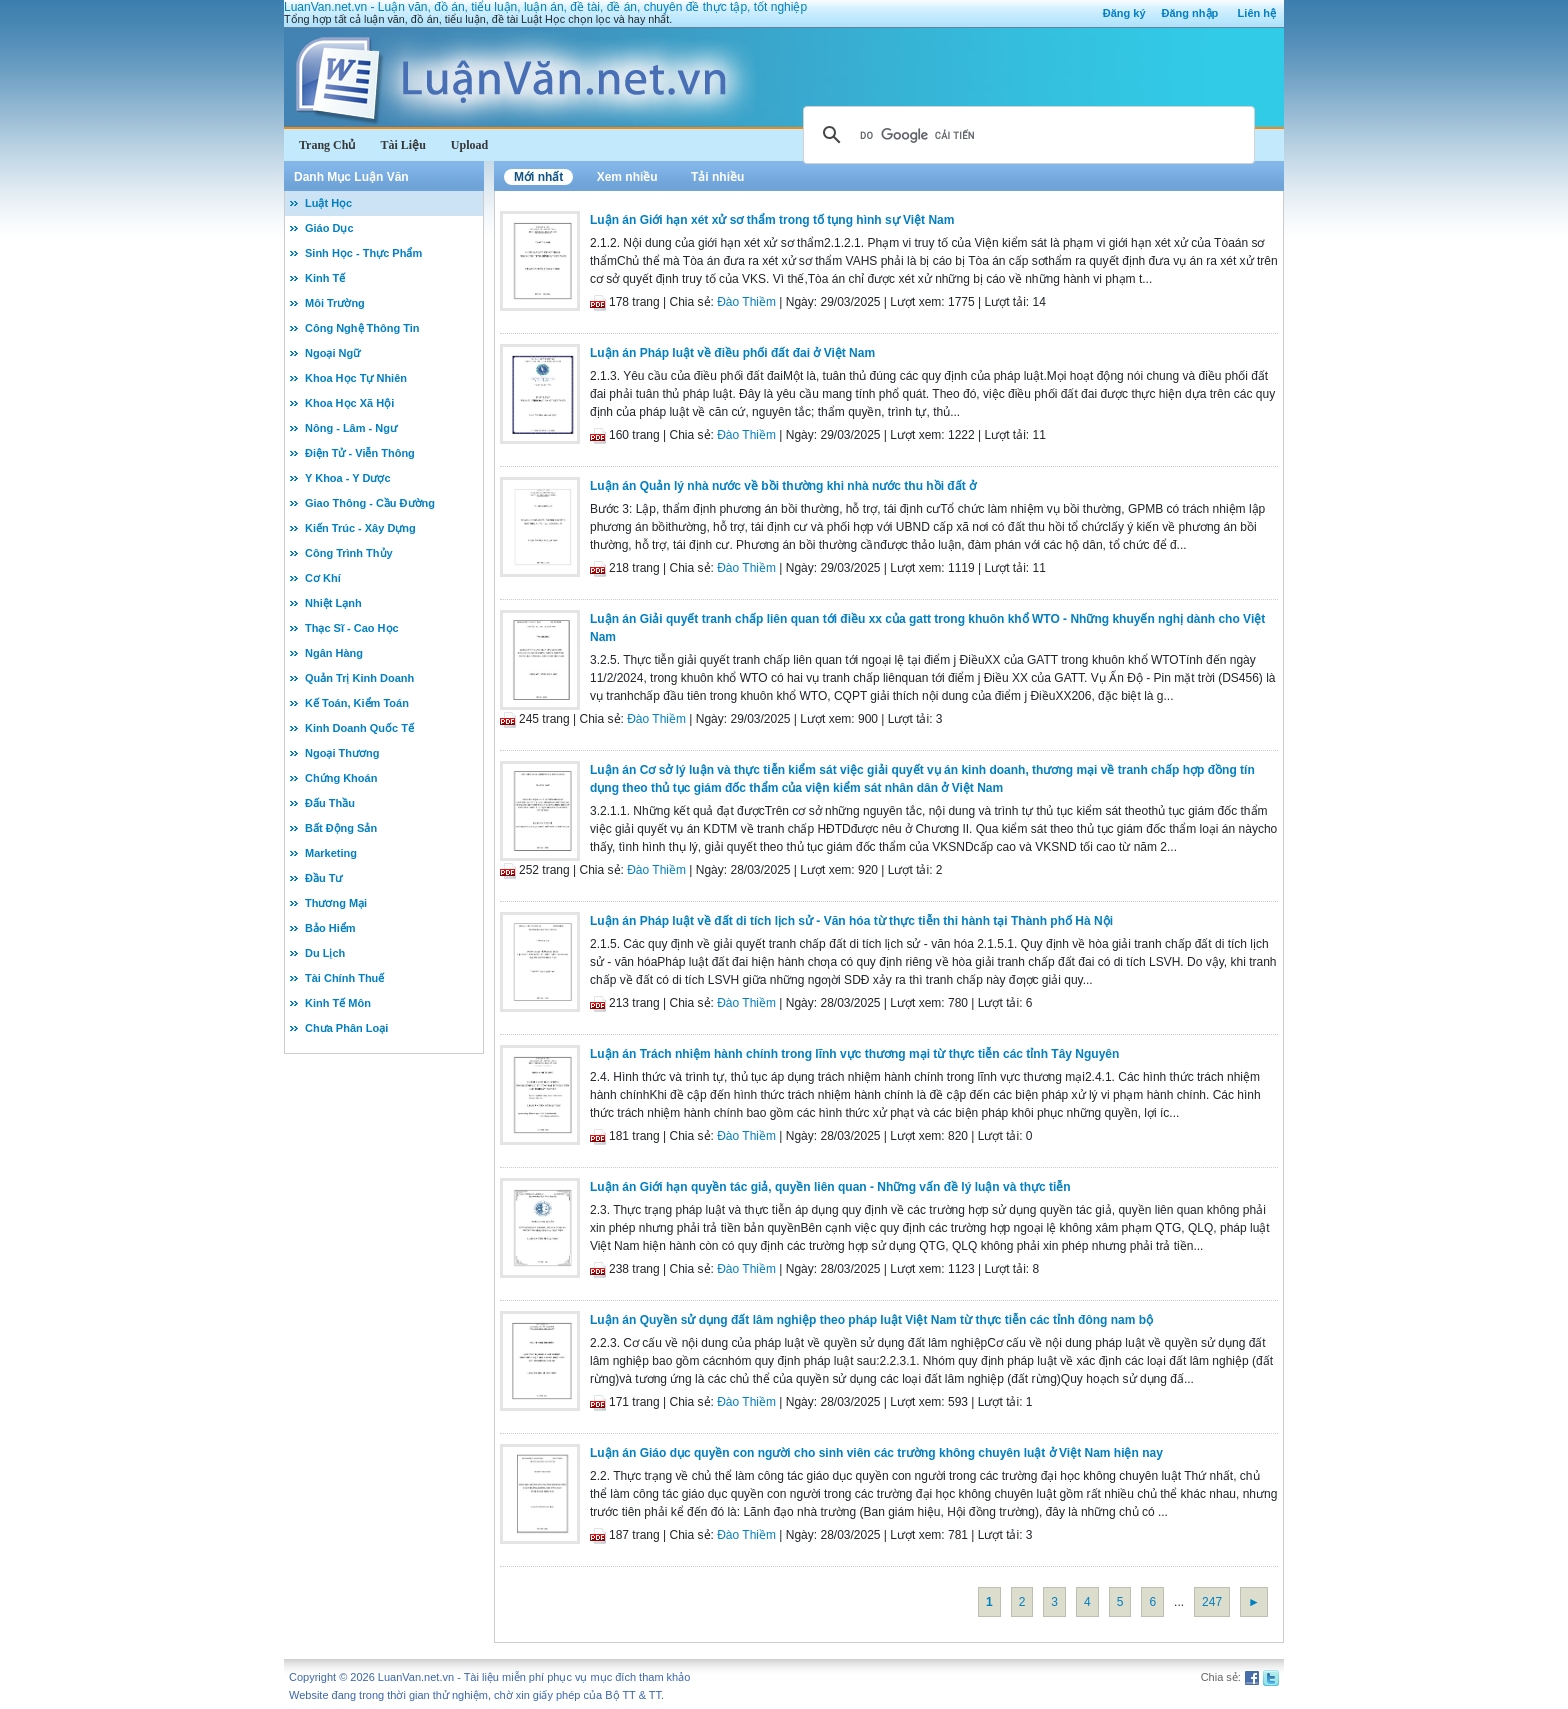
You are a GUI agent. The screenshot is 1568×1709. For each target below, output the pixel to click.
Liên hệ (1257, 13)
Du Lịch (325, 953)
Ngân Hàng (334, 653)
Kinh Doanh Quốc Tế (359, 728)
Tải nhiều (717, 177)
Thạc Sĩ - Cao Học (352, 628)
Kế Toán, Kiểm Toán (357, 703)
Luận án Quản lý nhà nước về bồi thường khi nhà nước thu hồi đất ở (783, 486)
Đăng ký (1124, 13)
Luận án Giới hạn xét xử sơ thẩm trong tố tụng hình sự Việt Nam (772, 220)
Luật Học (328, 203)
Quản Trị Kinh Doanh (359, 678)
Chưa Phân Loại (346, 1028)
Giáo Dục (329, 228)
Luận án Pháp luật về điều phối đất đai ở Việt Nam (732, 353)
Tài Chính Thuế (344, 978)
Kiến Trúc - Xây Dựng (360, 528)
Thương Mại (336, 903)
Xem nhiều (627, 177)
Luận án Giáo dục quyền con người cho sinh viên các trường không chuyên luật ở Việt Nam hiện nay (876, 1453)
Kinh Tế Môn (338, 1003)
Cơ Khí (323, 578)
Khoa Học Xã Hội (349, 403)
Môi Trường (335, 303)
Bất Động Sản (341, 828)
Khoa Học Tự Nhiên (356, 378)
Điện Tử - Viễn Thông (360, 453)
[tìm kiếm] (1026, 135)
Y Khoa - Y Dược (348, 478)
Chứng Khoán (341, 778)
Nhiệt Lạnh (333, 603)
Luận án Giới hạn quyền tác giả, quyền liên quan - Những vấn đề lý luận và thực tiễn (830, 1187)
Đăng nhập (1190, 13)
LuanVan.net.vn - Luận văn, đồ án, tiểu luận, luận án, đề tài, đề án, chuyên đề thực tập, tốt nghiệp (545, 7)
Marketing (331, 853)
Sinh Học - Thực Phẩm (363, 253)
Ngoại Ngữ (332, 353)
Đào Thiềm (746, 302)
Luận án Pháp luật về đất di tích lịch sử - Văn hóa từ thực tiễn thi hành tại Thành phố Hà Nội (851, 921)
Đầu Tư (323, 878)
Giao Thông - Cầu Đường (370, 503)
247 (1212, 1602)
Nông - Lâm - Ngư (351, 428)
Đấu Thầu (330, 803)
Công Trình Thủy (349, 553)
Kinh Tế (325, 278)
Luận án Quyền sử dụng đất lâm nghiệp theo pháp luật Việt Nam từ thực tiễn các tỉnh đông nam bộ (871, 1320)
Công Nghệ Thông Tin (362, 328)
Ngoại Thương (342, 753)
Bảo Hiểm (330, 928)
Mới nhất (538, 177)
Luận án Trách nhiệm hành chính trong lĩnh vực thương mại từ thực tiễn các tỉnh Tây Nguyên (854, 1054)
